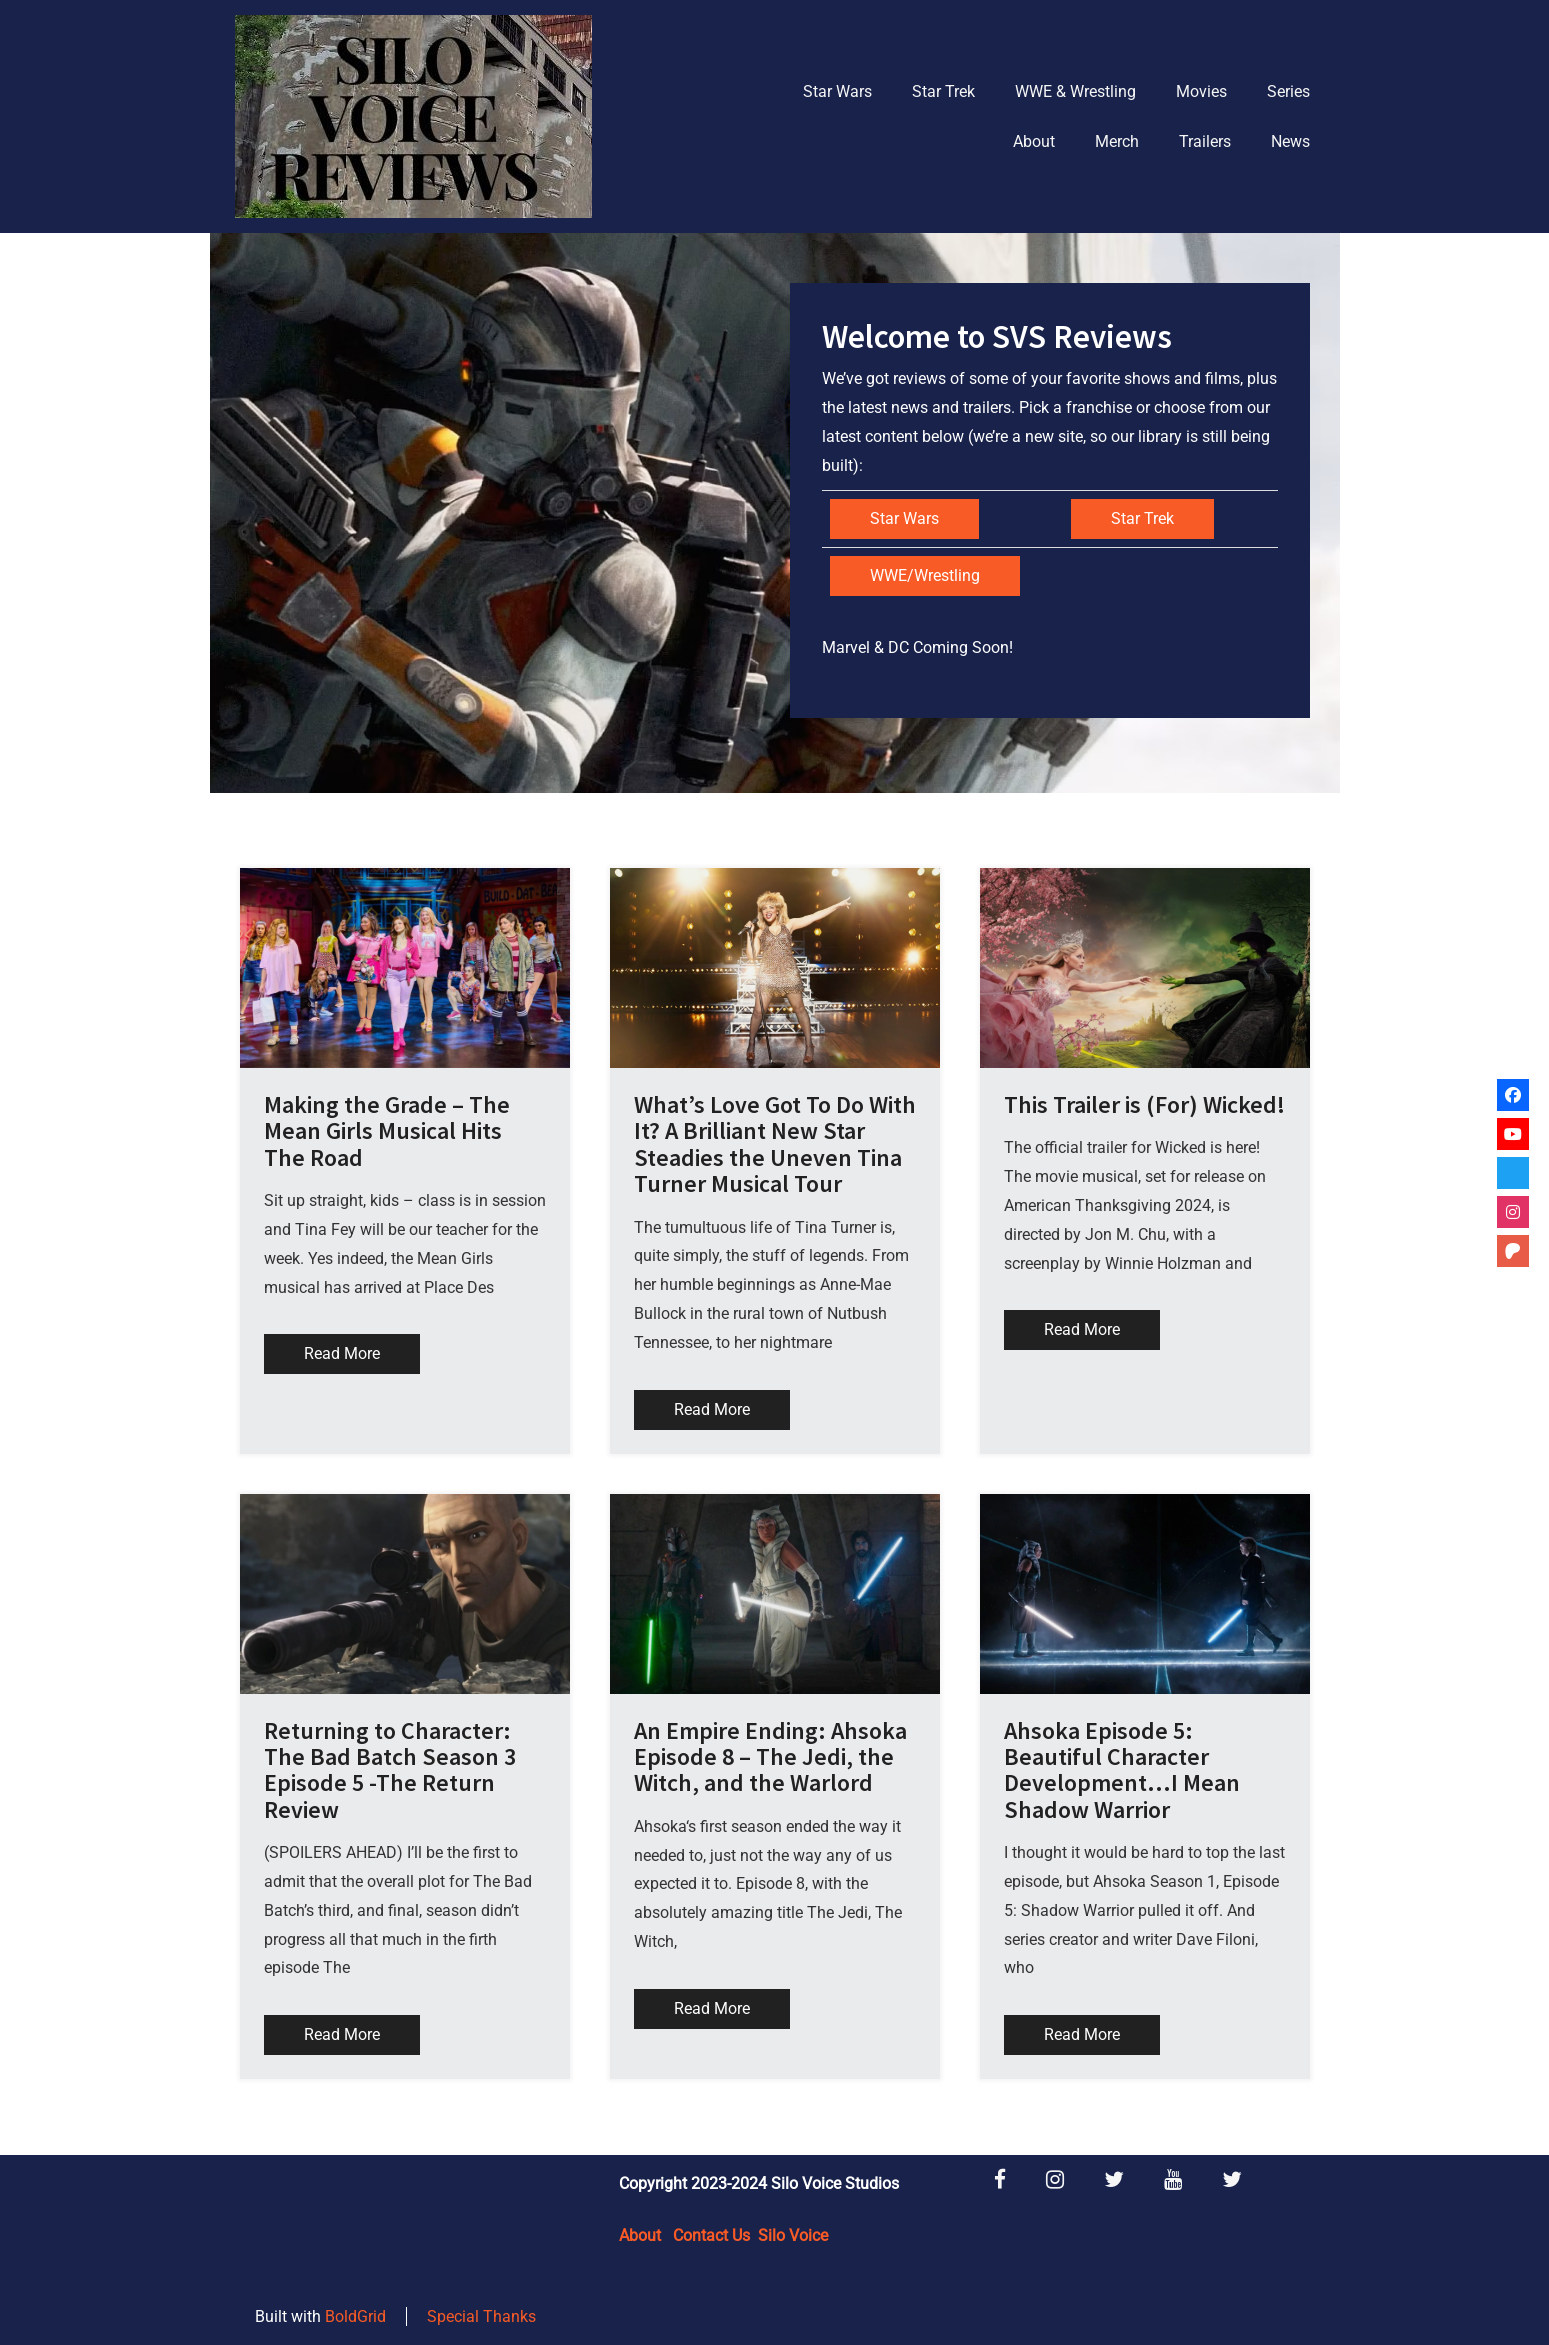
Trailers (1205, 141)
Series (1288, 91)
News (1290, 141)
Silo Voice (793, 2235)
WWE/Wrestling (925, 575)
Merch (1117, 141)
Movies (1201, 91)
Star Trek (943, 91)
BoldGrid (355, 2316)
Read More (342, 1353)
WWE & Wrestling (1075, 91)
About (1034, 141)
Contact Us (711, 2235)
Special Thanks (481, 2316)
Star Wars (837, 91)
